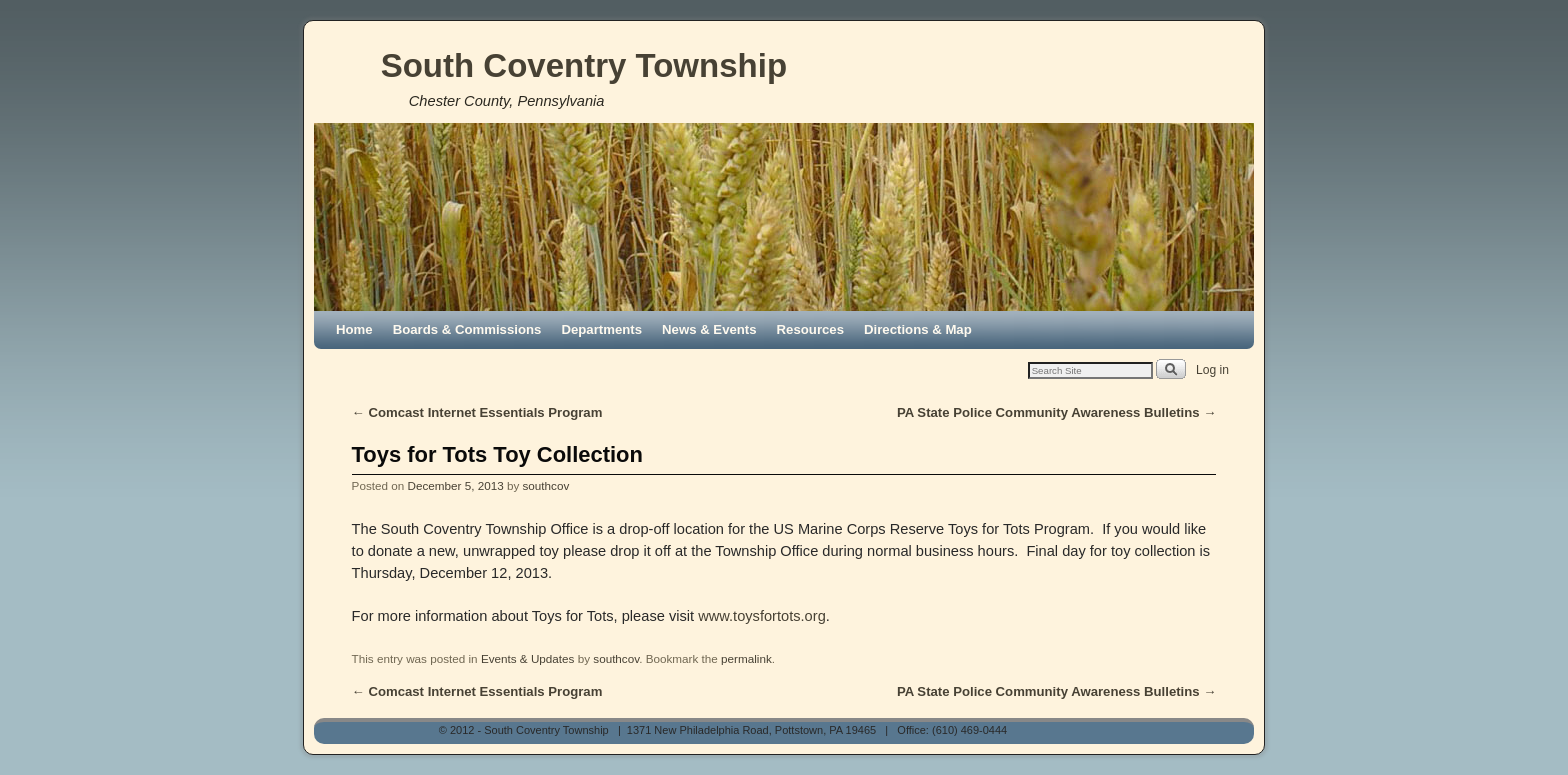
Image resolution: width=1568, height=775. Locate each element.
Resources (810, 329)
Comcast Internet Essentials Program (477, 412)
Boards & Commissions (467, 329)
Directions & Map (918, 329)
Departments (601, 329)
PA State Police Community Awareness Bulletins (1057, 412)
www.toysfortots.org (762, 616)
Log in (1212, 370)
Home (354, 329)
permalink (746, 658)
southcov (545, 485)
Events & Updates (528, 658)
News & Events (709, 329)
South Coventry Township (584, 65)
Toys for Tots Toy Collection (497, 454)
